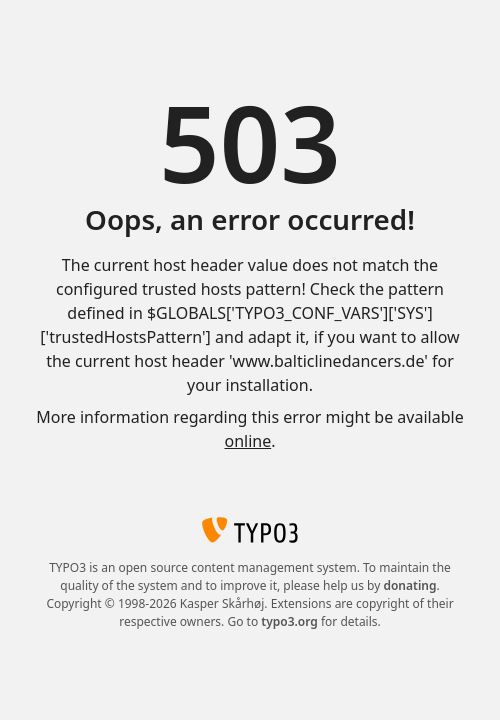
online (247, 441)
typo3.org (289, 621)
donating (409, 585)
